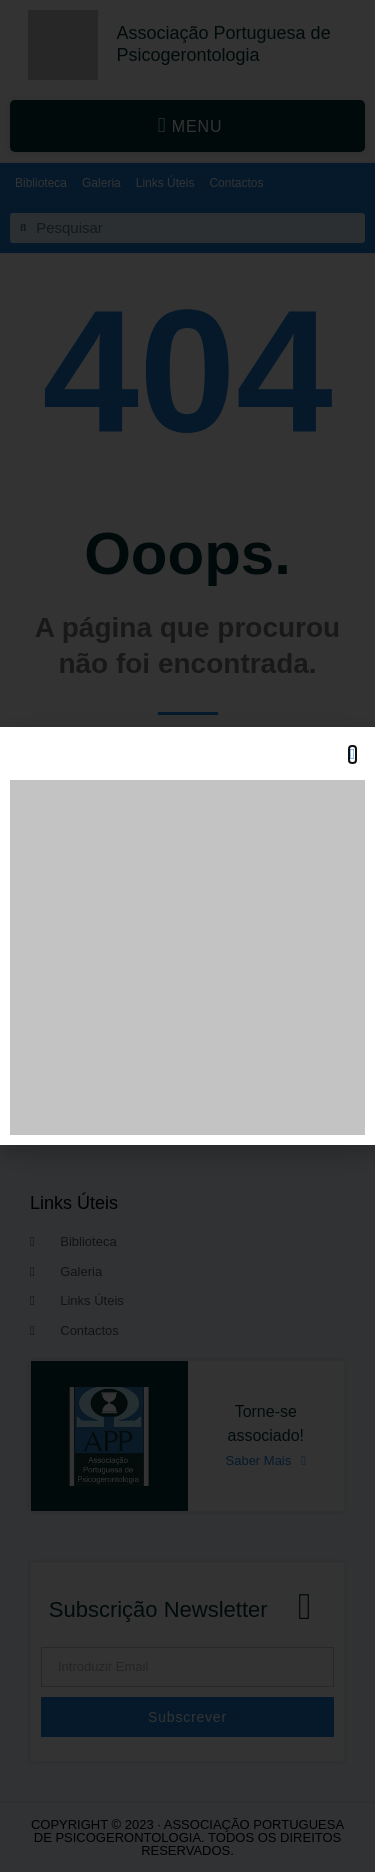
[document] (187, 936)
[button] (352, 754)
